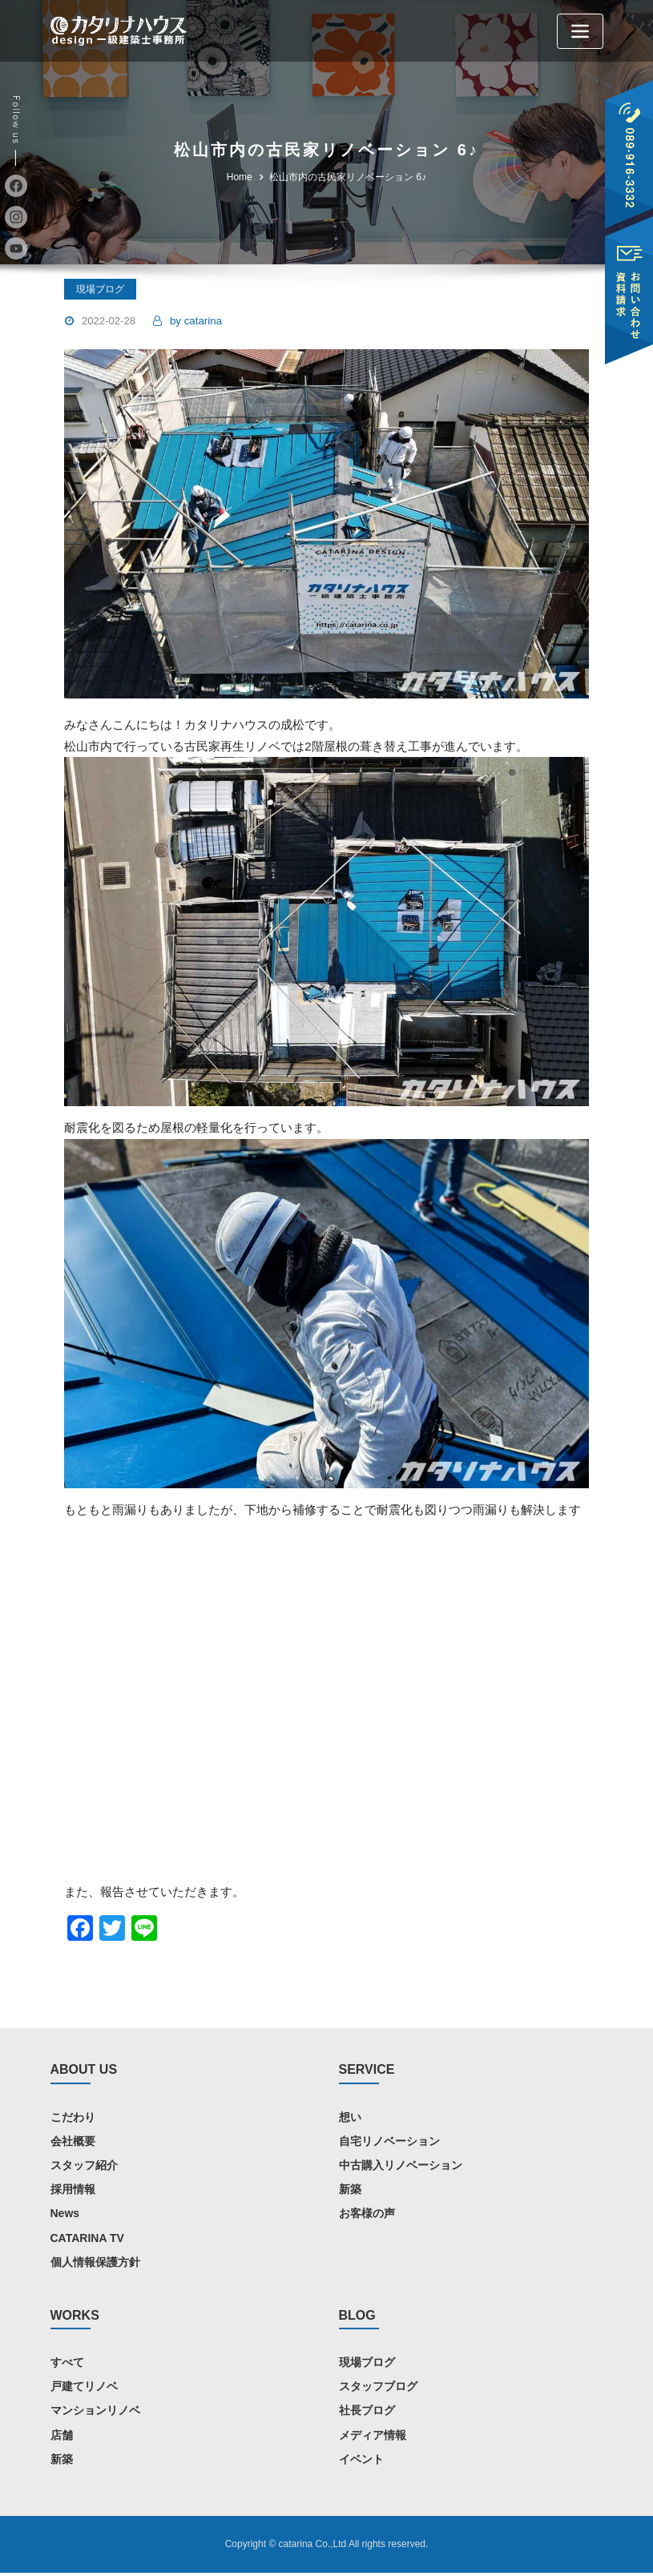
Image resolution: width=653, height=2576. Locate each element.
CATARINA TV (87, 2240)
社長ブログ (367, 2413)
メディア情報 (372, 2437)
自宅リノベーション (389, 2143)
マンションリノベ (95, 2413)
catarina (195, 321)
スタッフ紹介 (84, 2167)
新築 (350, 2192)
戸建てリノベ (84, 2389)
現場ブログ (367, 2364)
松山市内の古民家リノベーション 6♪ (347, 177)
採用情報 (72, 2192)
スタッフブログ (378, 2389)
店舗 (61, 2437)
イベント (361, 2461)
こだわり (72, 2119)
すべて (67, 2364)
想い (350, 2119)
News (65, 2216)
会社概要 (72, 2143)
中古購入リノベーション (400, 2167)
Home (239, 177)
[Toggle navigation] (580, 31)
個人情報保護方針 (95, 2264)
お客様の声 (367, 2216)
